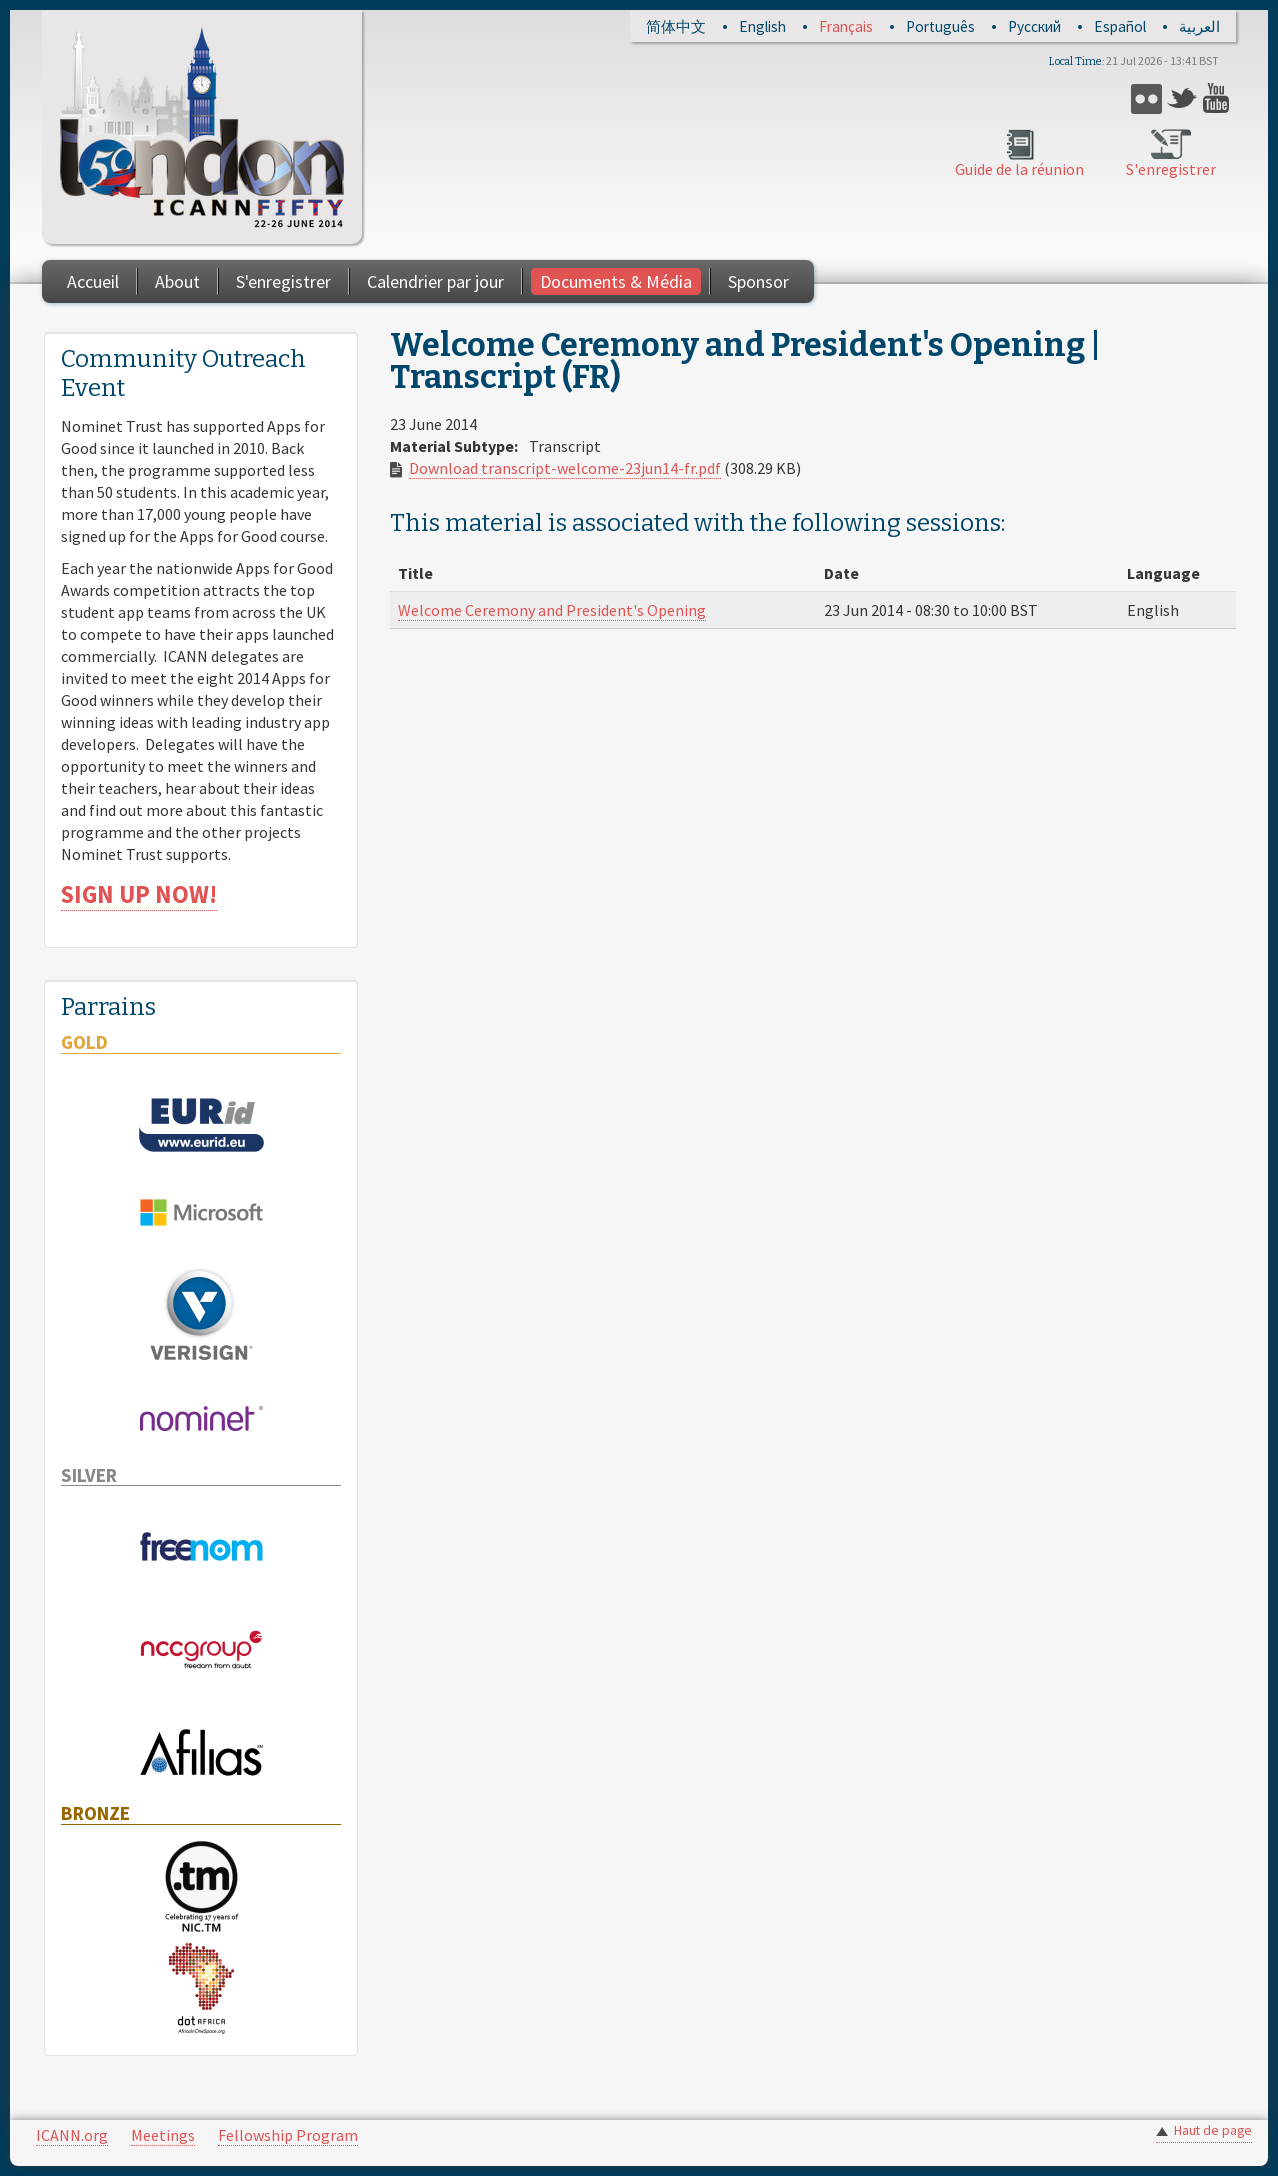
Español (1120, 26)
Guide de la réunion (1019, 169)
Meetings (163, 2135)
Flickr (1146, 98)
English (762, 26)
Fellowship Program (288, 2135)
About (177, 281)
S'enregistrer (1171, 169)
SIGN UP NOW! (139, 894)
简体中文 (676, 26)
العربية (1199, 26)
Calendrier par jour (435, 281)
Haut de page (1213, 2130)
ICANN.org (72, 2135)
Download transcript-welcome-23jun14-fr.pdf (565, 468)
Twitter (1182, 98)
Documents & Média (616, 281)
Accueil (93, 281)
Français (846, 26)
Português (940, 26)
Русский (1034, 26)
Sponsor (758, 281)
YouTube (1218, 98)
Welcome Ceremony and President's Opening (552, 610)
